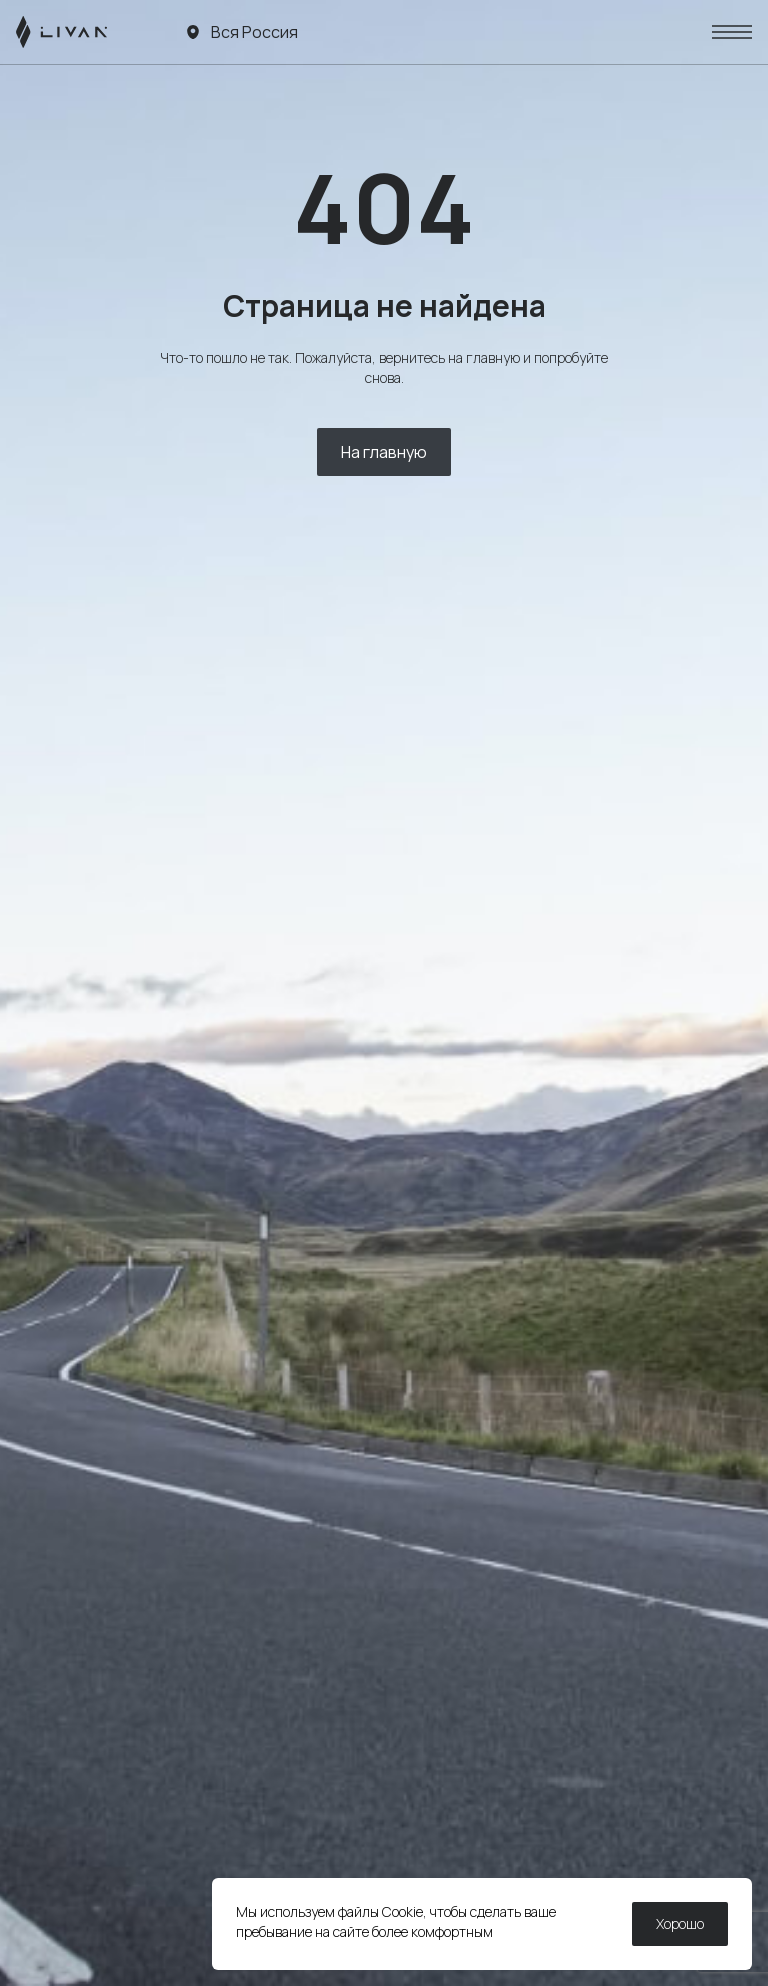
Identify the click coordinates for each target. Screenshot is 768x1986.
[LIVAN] (61, 32)
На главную (384, 452)
